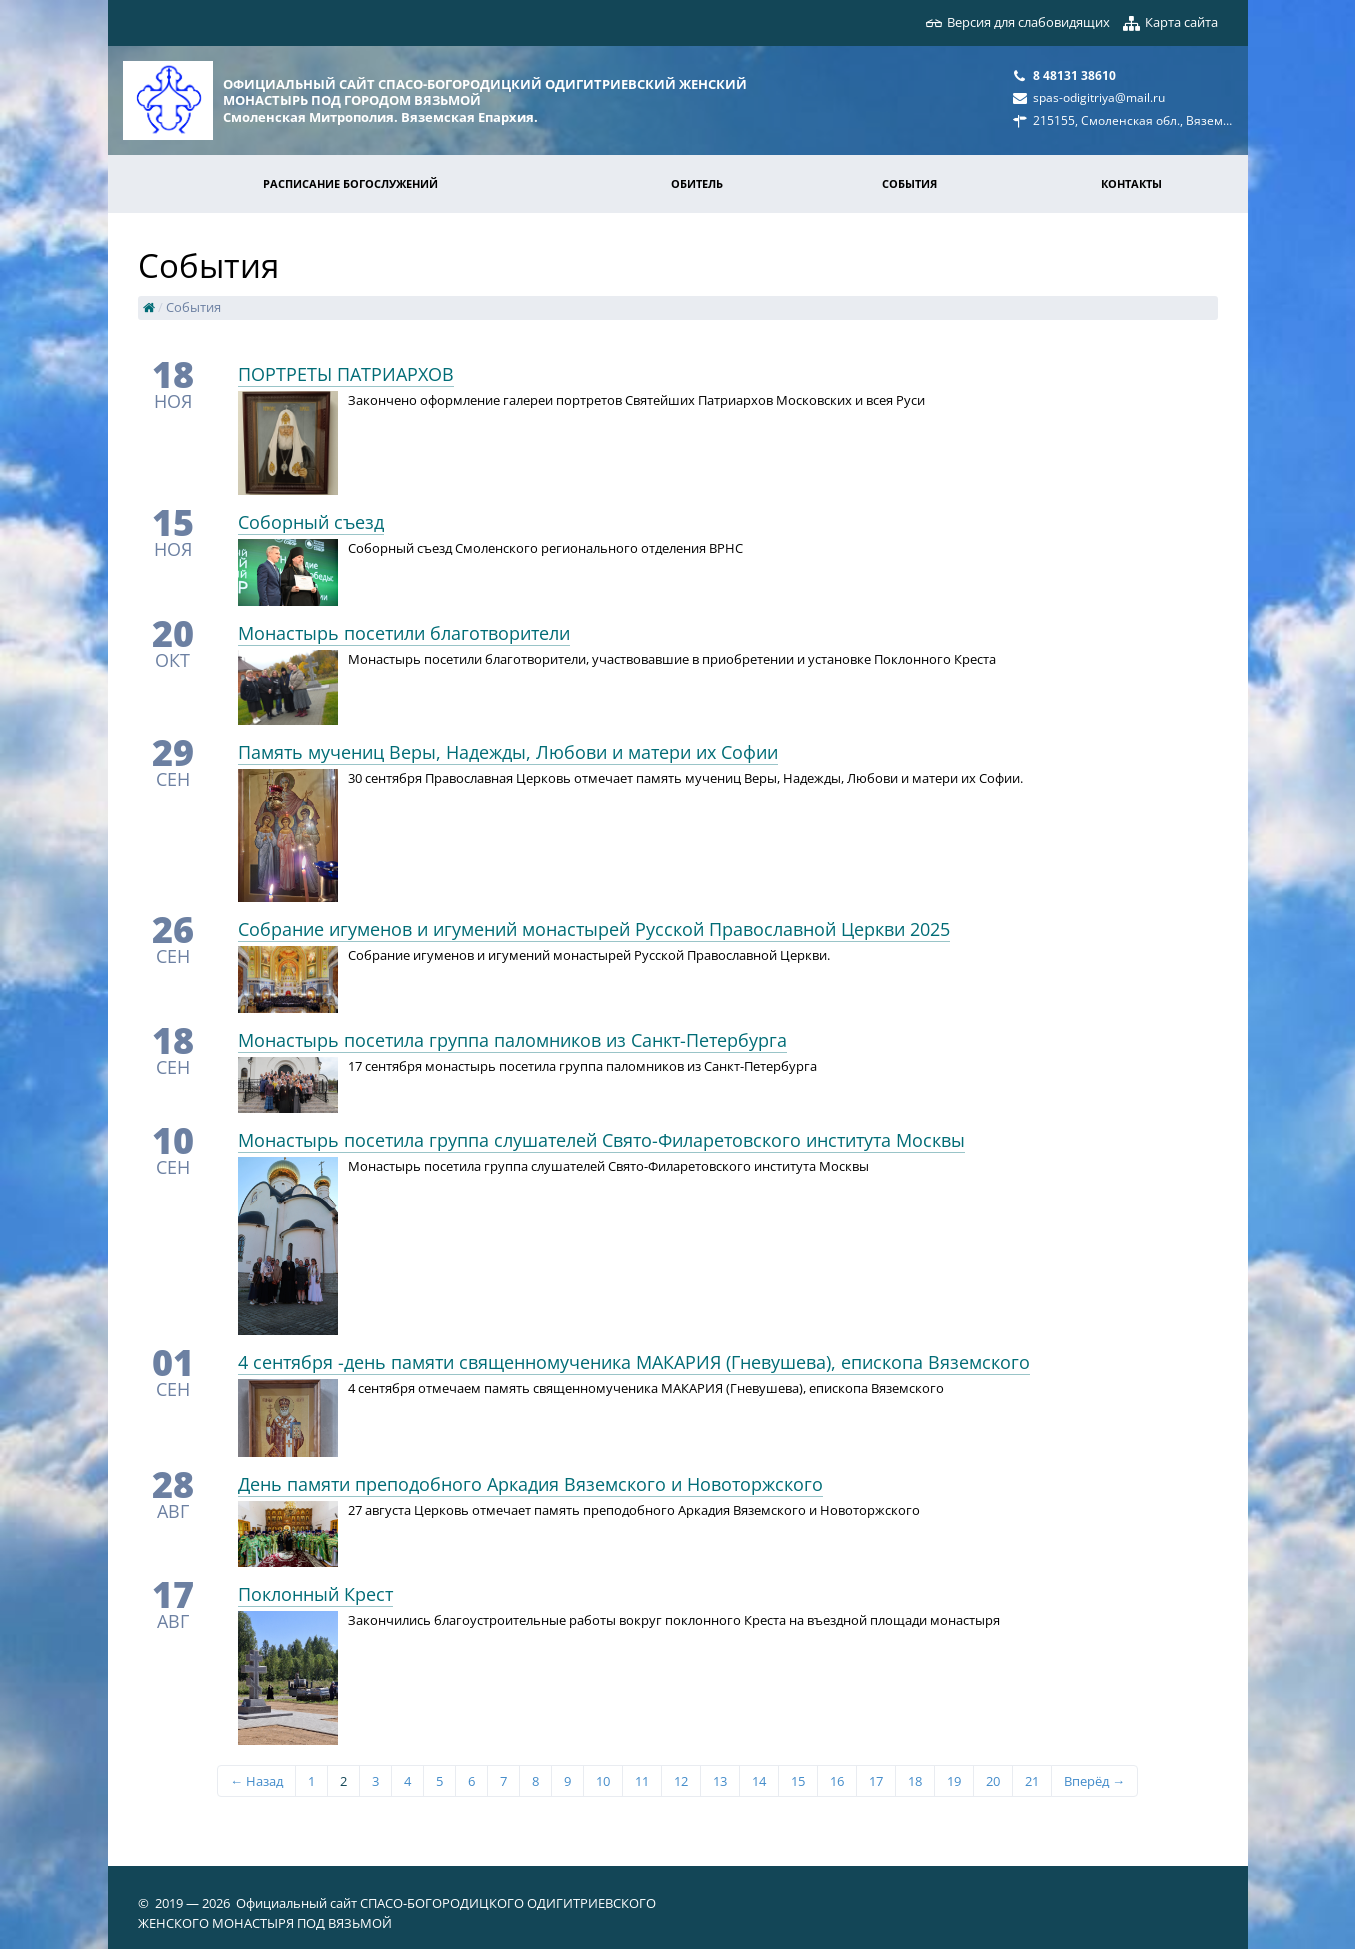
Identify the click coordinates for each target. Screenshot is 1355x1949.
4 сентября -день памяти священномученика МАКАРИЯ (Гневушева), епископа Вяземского (634, 1362)
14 (759, 1781)
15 (798, 1781)
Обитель (697, 183)
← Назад (256, 1781)
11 (642, 1781)
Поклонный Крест (315, 1594)
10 (603, 1781)
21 (1032, 1781)
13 (720, 1781)
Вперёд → (1094, 1781)
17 (876, 1781)
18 (915, 1781)
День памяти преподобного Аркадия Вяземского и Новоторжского (530, 1484)
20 (993, 1781)
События (909, 183)
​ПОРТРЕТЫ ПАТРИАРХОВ (346, 374)
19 (954, 1781)
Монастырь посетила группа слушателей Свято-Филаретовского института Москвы (601, 1140)
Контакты (1131, 183)
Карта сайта (1181, 22)
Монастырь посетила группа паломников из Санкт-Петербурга (512, 1040)
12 (681, 1781)
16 (837, 1781)
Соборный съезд (311, 522)
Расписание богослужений (350, 183)
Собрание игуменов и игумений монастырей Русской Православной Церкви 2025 (594, 929)
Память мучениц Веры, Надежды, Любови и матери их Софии (508, 752)
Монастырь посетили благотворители (404, 633)
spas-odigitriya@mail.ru (1099, 97)
